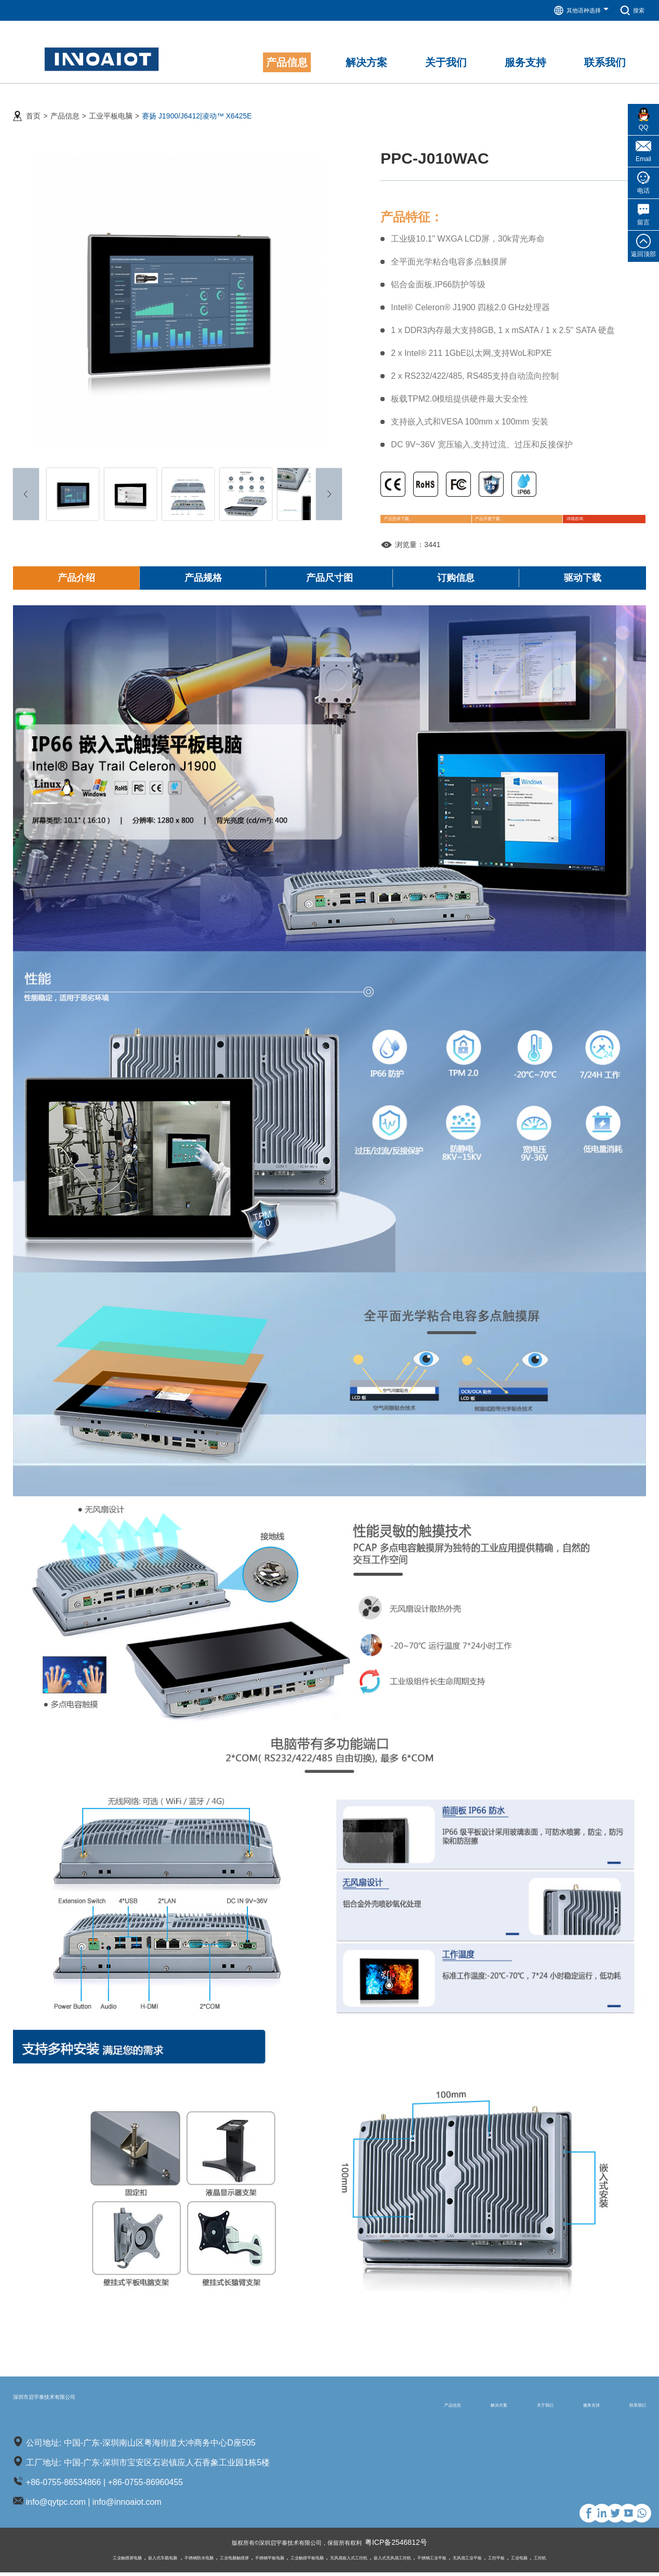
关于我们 (493, 2407)
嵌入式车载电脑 (95, 2561)
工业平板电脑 (111, 104)
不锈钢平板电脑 (246, 2561)
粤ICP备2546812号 (414, 2546)
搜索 (630, 10)
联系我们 (627, 2407)
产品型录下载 (419, 515)
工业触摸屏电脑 (45, 2561)
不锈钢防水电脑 (146, 2561)
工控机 (626, 2561)
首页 (33, 104)
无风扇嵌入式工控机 (359, 2561)
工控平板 (567, 2561)
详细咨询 (569, 515)
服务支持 (560, 2407)
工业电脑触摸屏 (196, 2561)
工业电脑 (598, 2561)
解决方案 (426, 2407)
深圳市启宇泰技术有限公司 (88, 2407)
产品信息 (65, 104)
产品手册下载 (499, 515)
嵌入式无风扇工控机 (421, 2561)
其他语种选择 (573, 10)
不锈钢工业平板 (477, 2561)
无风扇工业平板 (527, 2561)
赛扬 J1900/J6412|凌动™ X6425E (197, 104)
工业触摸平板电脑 (299, 2561)
